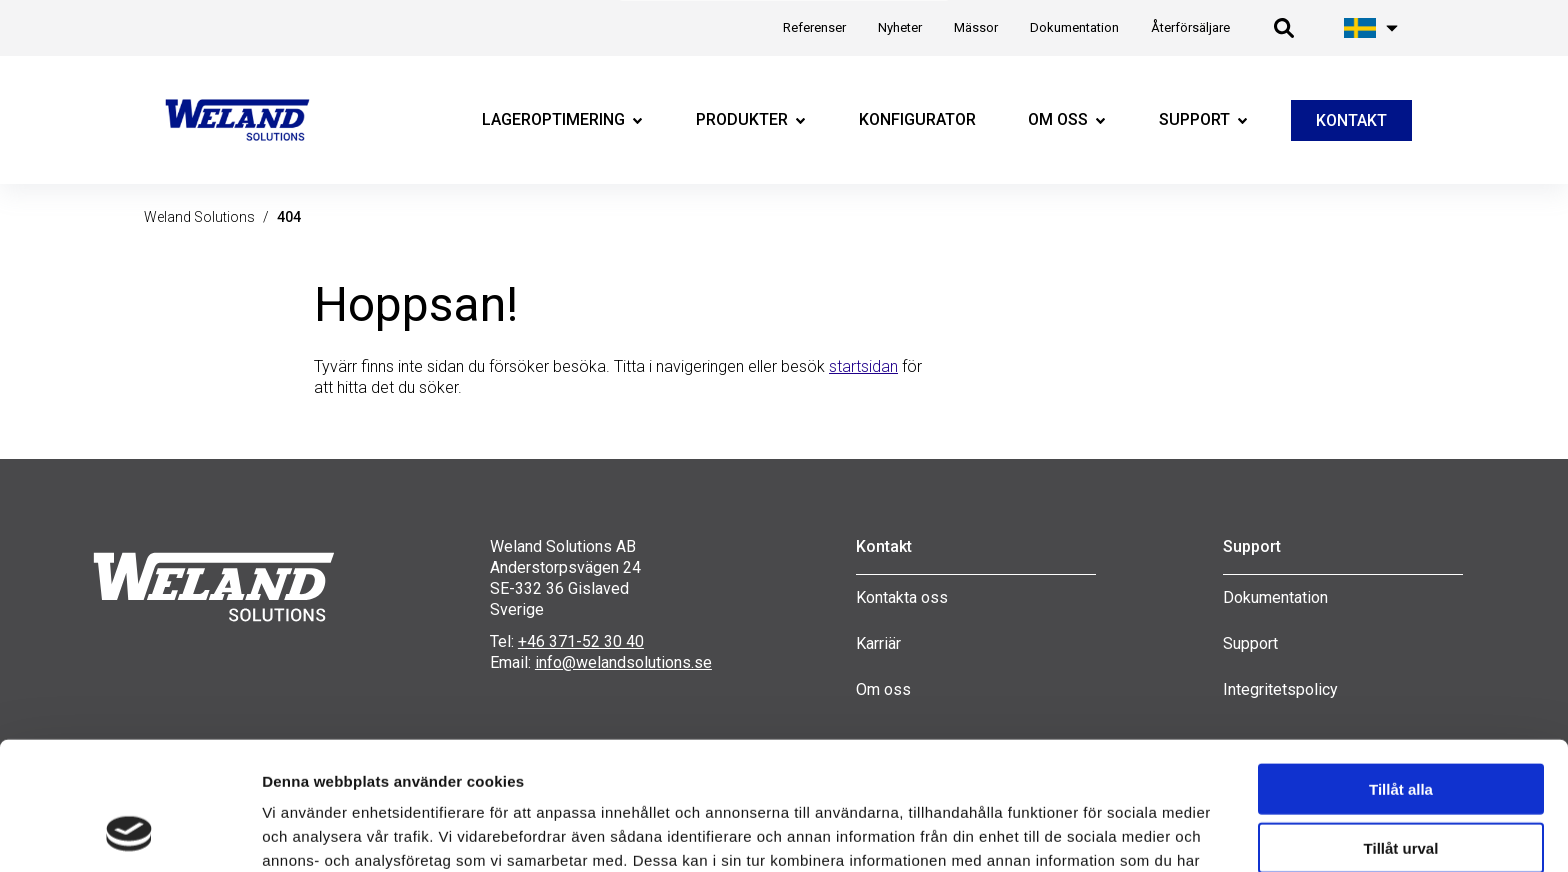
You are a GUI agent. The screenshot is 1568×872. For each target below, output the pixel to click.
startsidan (863, 366)
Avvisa (1401, 789)
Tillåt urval (1401, 731)
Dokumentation (1275, 597)
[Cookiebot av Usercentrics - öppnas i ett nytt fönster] (129, 833)
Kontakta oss (902, 597)
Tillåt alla (1401, 672)
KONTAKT (1351, 120)
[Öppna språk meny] (1372, 28)
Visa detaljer (1057, 832)
